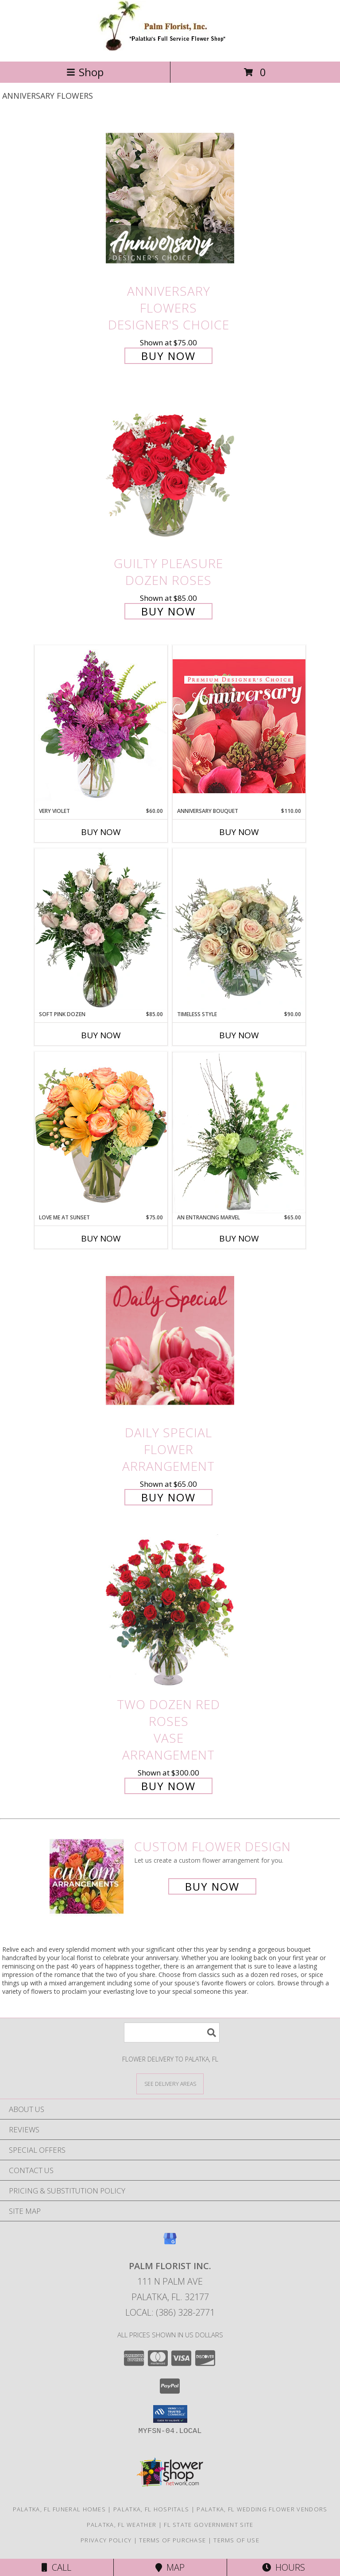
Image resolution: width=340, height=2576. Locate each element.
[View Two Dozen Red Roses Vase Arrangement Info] (170, 1612)
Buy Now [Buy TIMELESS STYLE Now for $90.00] (239, 1035)
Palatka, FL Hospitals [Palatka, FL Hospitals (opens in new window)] (151, 2509)
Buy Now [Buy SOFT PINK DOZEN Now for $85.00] (101, 1035)
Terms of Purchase (172, 2540)
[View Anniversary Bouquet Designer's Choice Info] (239, 726)
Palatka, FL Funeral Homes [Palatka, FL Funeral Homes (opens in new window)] (59, 2509)
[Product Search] (172, 2032)
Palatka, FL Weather (122, 2525)
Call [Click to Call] (56, 2567)
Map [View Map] (170, 2567)
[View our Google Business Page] (170, 2243)
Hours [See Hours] (283, 2567)
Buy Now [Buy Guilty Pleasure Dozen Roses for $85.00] (168, 611)
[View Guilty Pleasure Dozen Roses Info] (170, 471)
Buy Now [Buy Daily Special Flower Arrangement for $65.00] (168, 1497)
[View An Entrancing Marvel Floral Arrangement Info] (239, 1132)
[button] (170, 2414)
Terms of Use (236, 2540)
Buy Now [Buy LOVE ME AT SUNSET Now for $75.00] (101, 1238)
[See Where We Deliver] (170, 2083)
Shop (85, 72)
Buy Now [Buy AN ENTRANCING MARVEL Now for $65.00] (239, 1238)
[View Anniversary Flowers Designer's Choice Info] (170, 198)
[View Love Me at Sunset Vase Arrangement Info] (101, 1132)
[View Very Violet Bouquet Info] (101, 726)
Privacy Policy (106, 2540)
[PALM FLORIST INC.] (170, 48)
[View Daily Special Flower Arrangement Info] (170, 1340)
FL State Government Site (208, 2525)
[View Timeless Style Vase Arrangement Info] (239, 929)
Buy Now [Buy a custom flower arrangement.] (212, 1886)
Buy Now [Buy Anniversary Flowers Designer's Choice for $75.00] (168, 355)
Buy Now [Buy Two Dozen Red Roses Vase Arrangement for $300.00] (168, 1786)
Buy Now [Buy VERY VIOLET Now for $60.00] (101, 832)
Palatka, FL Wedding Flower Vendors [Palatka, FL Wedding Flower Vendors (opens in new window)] (262, 2509)
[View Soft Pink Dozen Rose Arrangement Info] (101, 929)
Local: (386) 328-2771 (170, 2312)
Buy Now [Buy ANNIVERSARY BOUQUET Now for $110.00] (239, 832)
